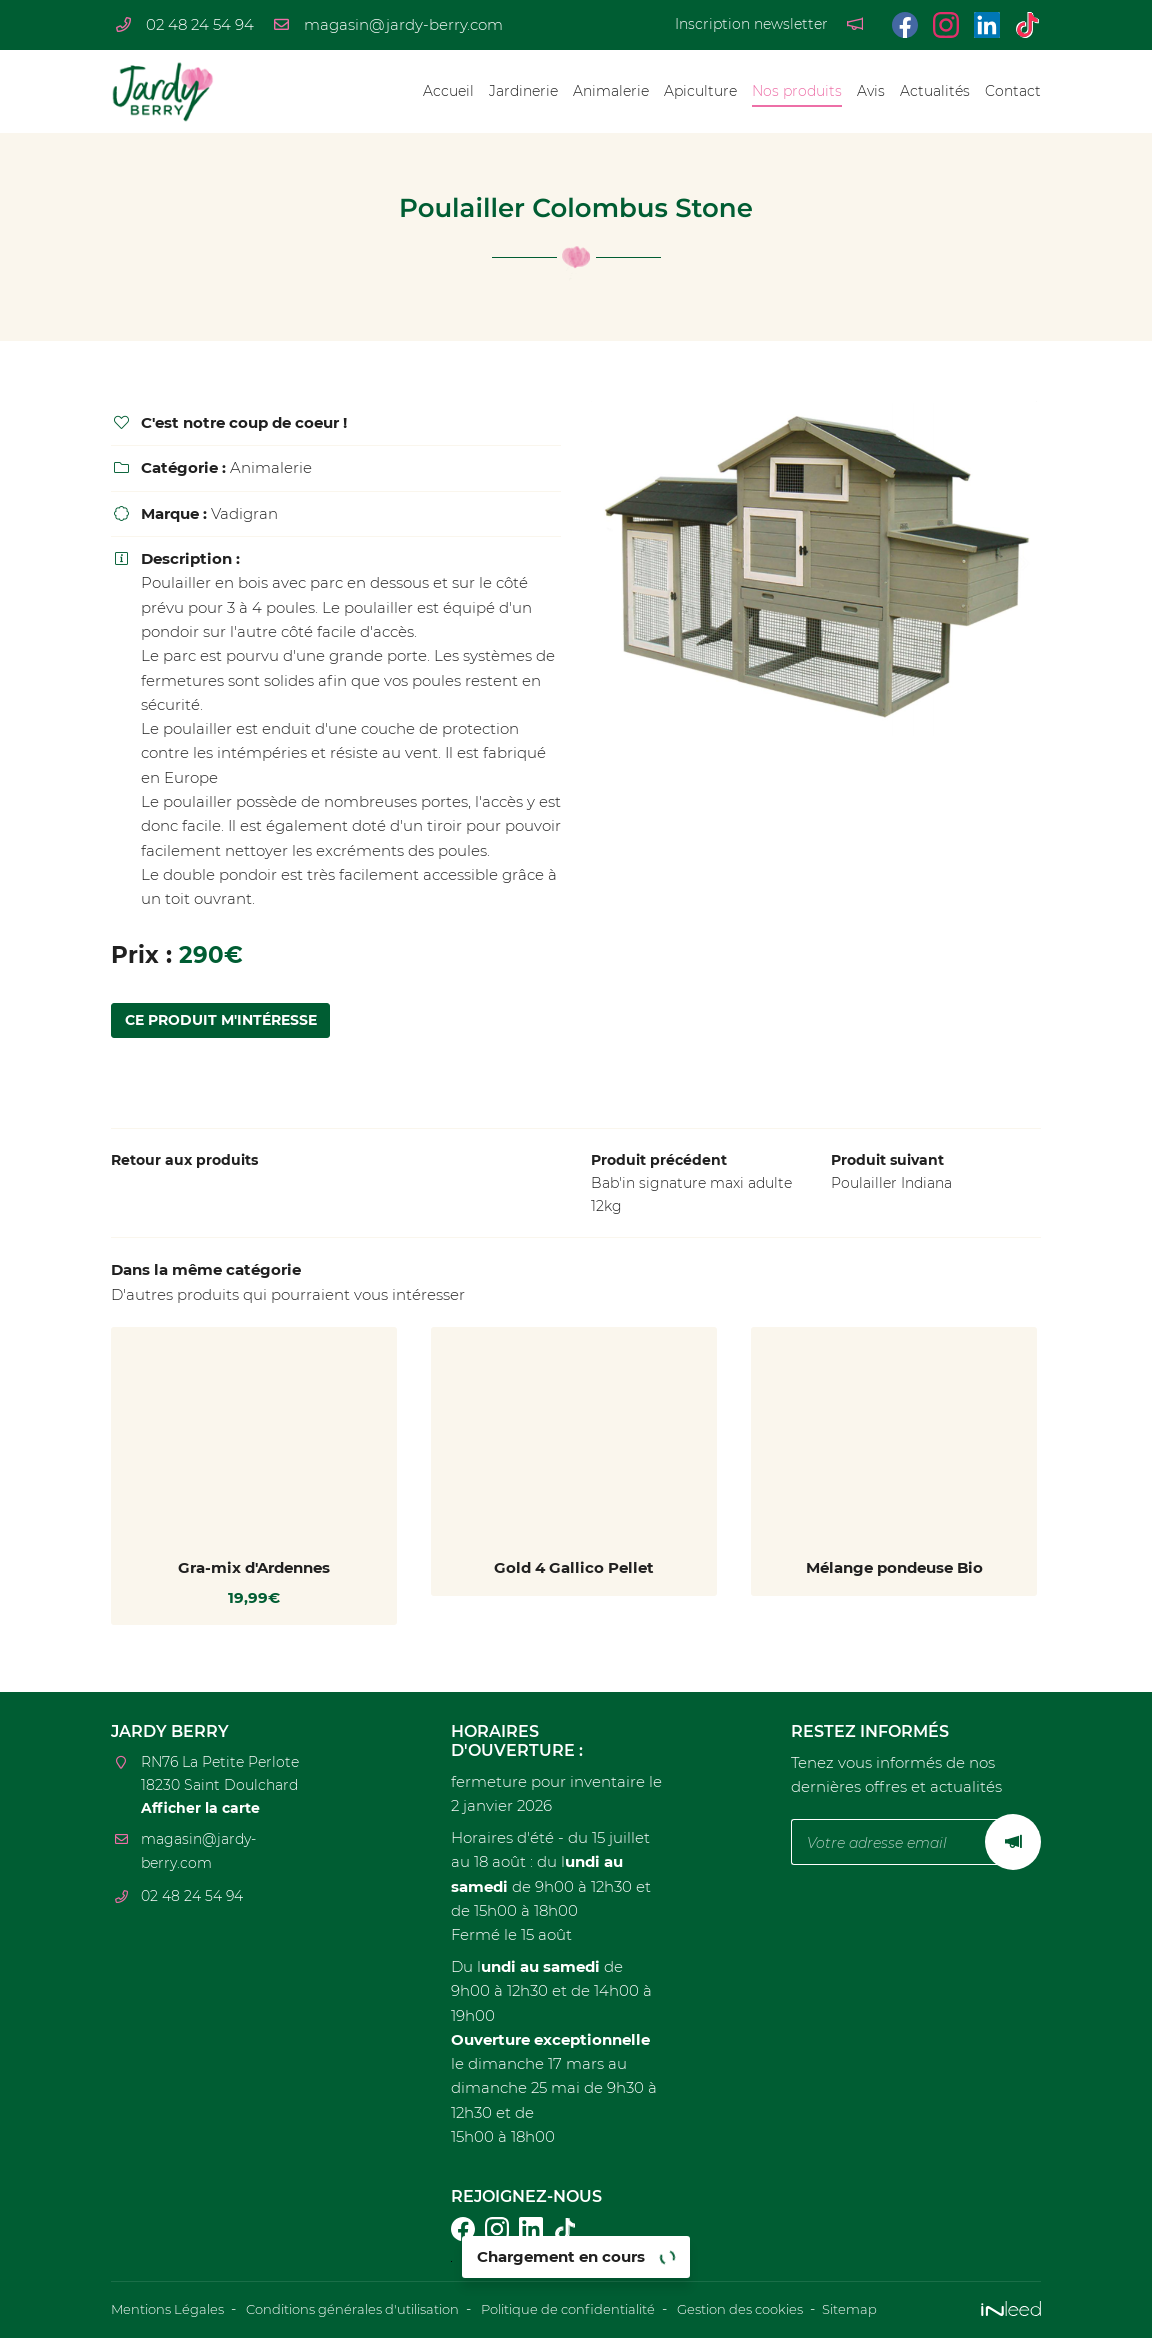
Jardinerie (523, 91)
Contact (1013, 91)
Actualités (935, 91)
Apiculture (700, 91)
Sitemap (912, 2310)
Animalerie (611, 91)
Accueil (448, 91)
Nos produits (797, 91)
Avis (871, 91)
